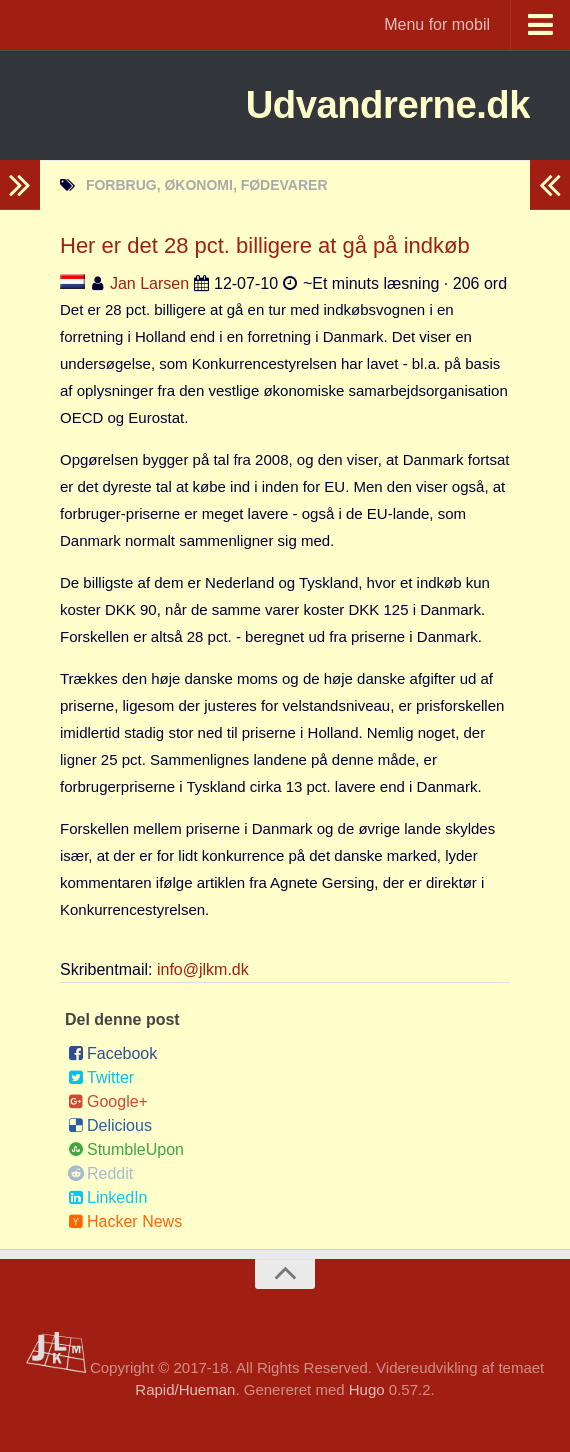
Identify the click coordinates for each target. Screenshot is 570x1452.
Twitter (101, 1077)
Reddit (100, 1173)
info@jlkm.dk (203, 969)
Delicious (110, 1125)
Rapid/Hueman (185, 1389)
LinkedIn (108, 1197)
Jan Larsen (149, 283)
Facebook (112, 1053)
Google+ (108, 1101)
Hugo (367, 1389)
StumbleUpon (126, 1149)
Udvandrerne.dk (373, 104)
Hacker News (125, 1221)
